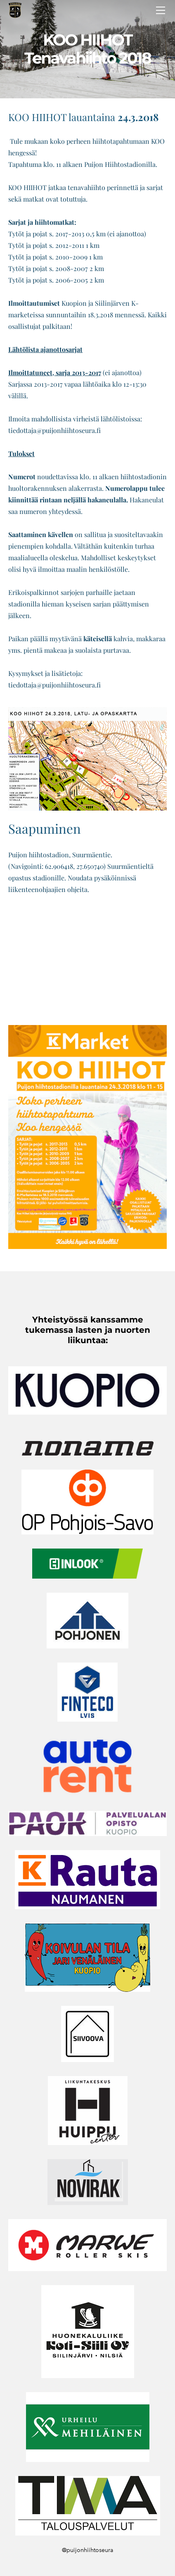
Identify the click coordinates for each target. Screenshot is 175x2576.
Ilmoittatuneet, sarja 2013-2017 (54, 372)
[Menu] (160, 10)
